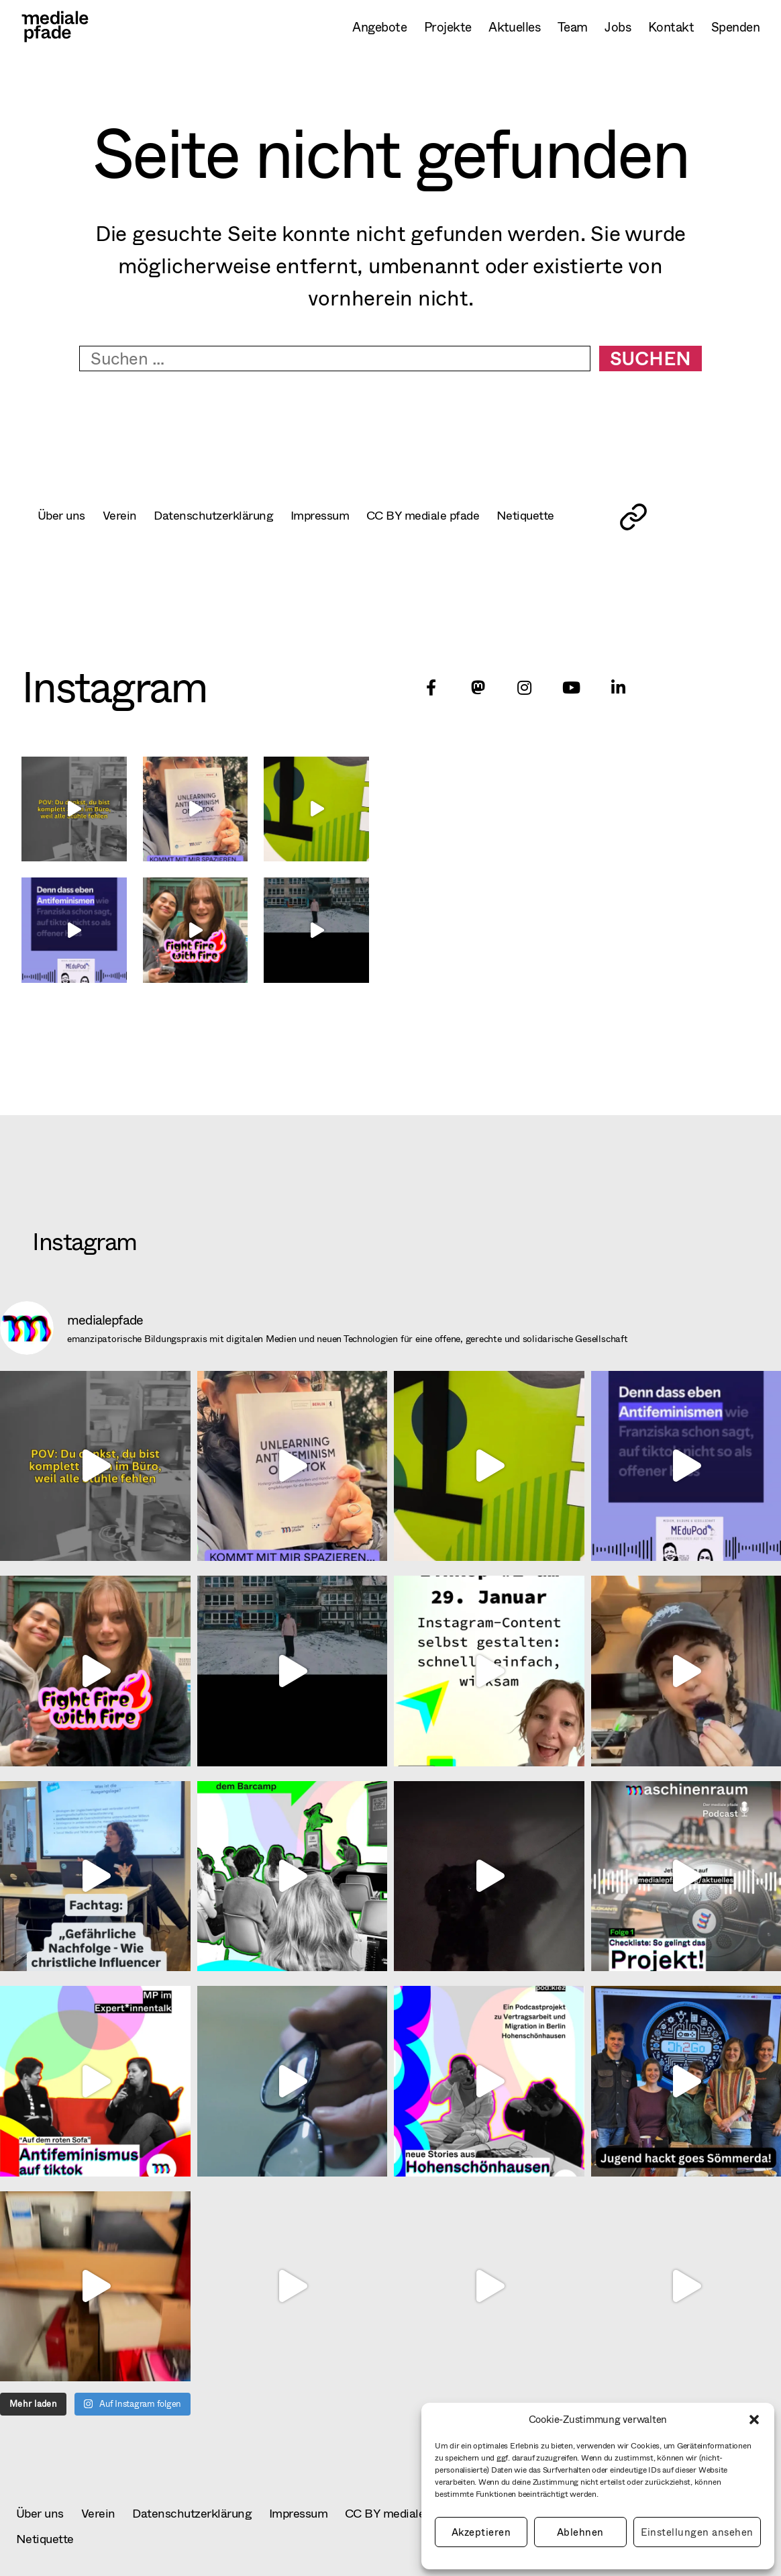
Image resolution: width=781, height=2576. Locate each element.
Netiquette (564, 514)
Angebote (379, 27)
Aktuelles (514, 27)
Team (573, 27)
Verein (125, 514)
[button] (754, 2419)
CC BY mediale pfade (454, 514)
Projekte (448, 27)
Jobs (618, 27)
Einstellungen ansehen (697, 2532)
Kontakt (671, 27)
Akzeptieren (481, 2532)
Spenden (735, 27)
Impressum (343, 514)
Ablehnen (580, 2532)
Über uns (63, 514)
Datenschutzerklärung (226, 514)
